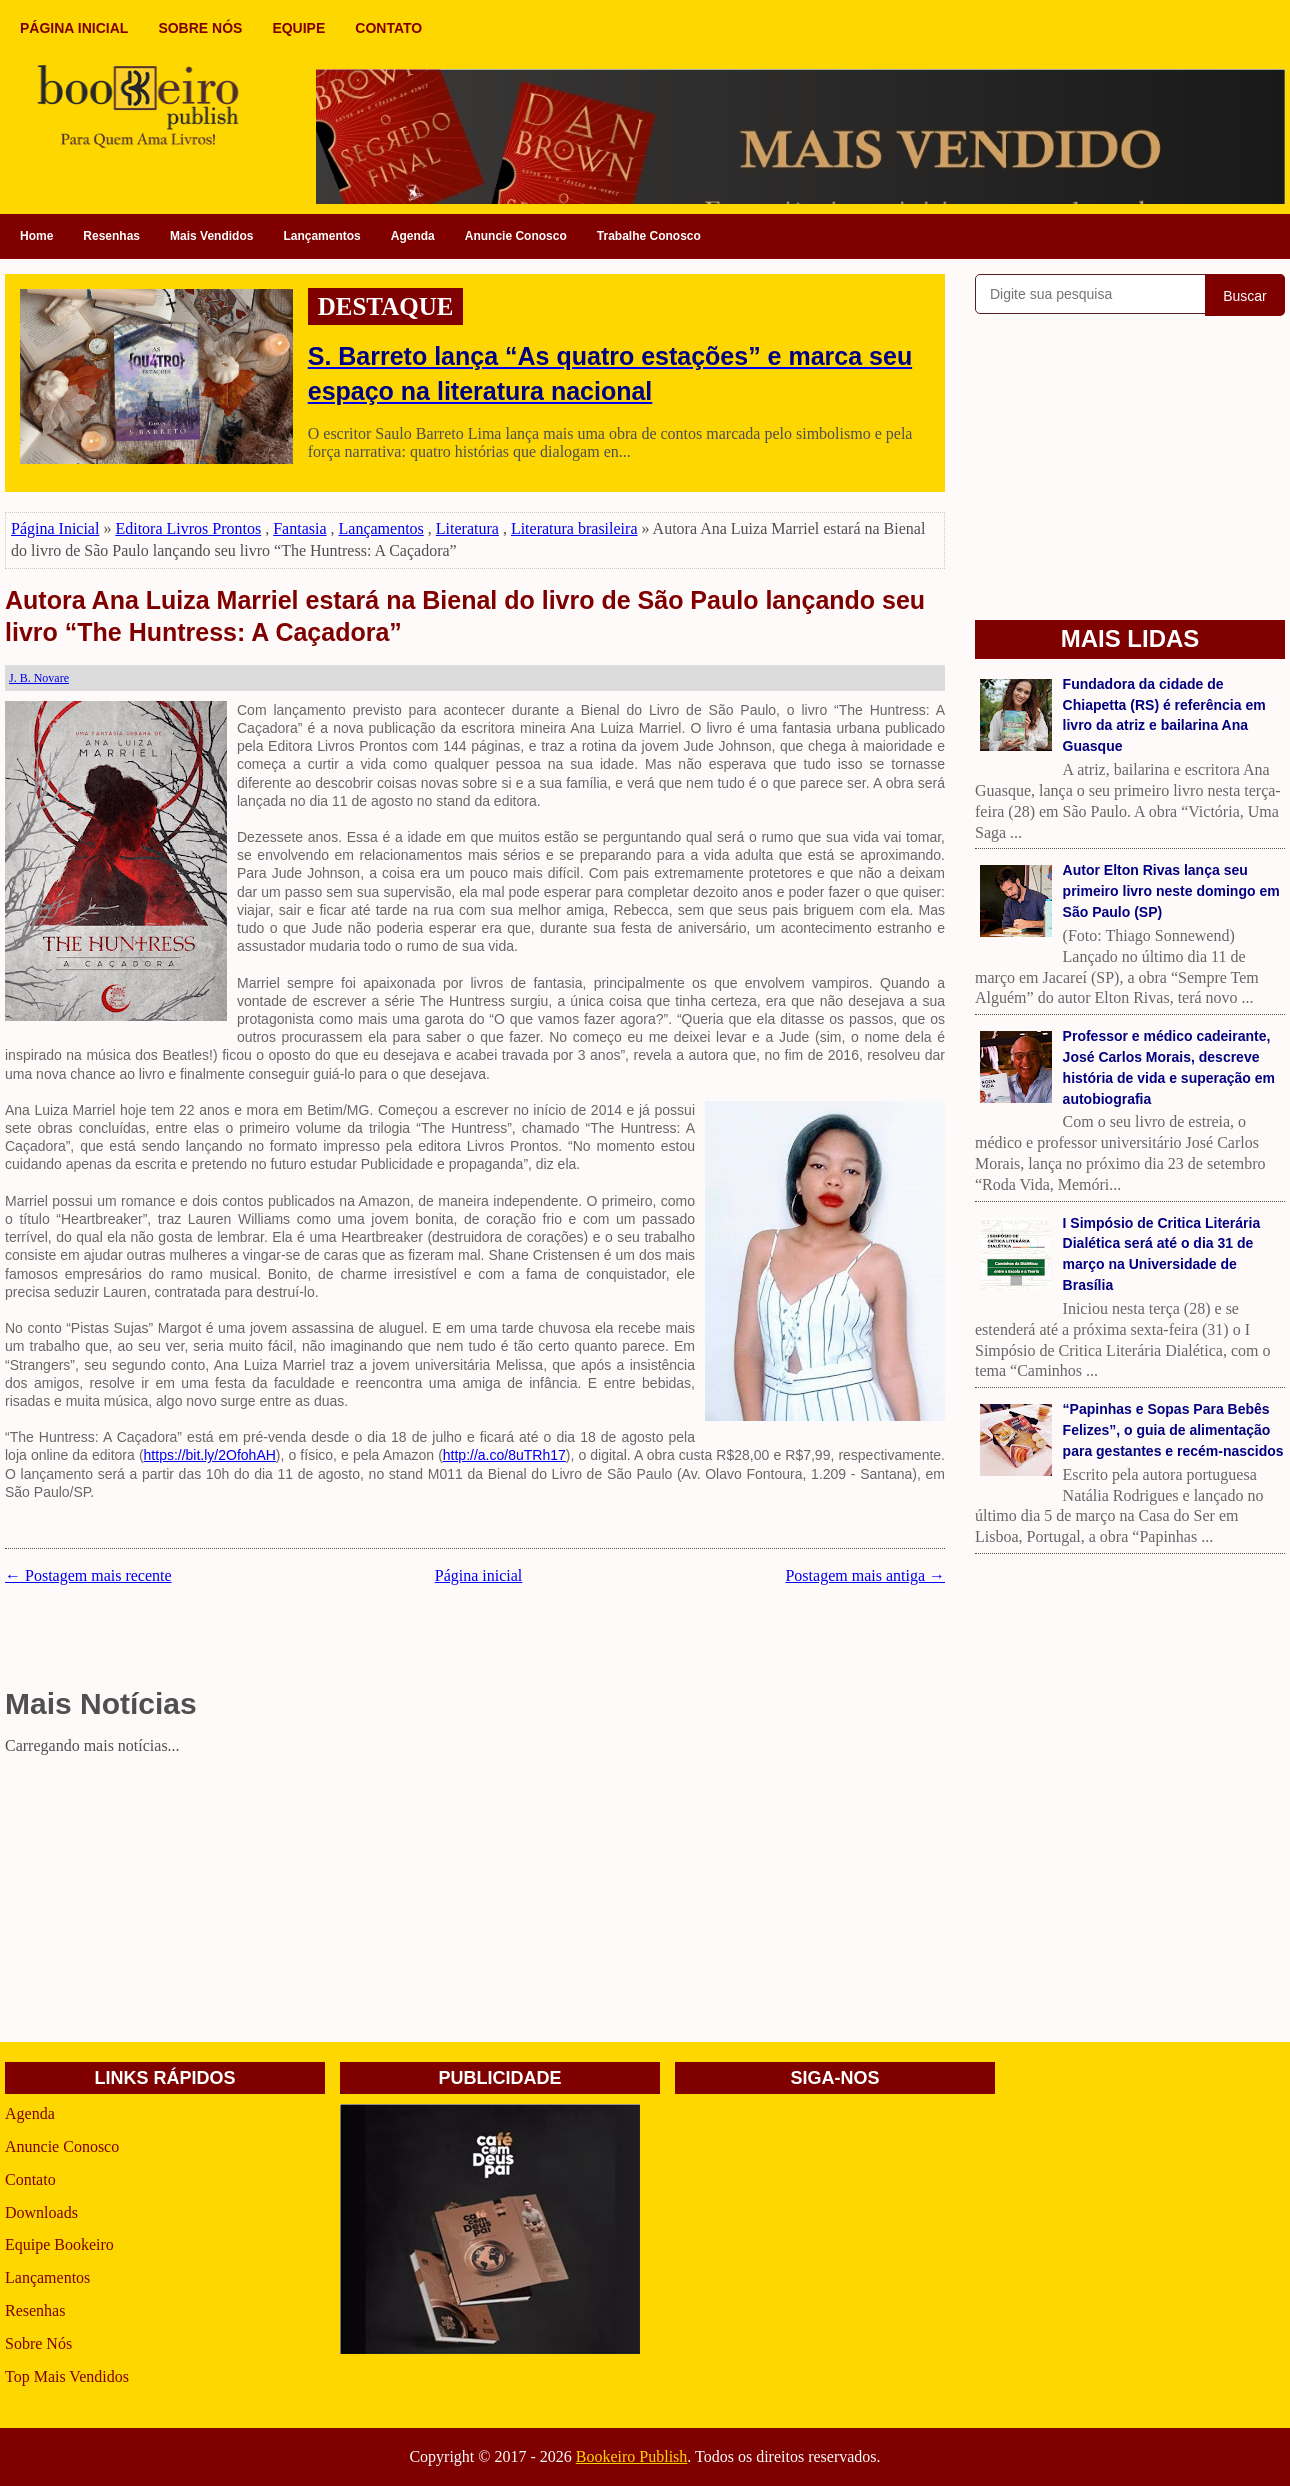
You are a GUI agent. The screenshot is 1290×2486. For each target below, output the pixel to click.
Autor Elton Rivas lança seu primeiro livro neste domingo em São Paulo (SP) (1171, 891)
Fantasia (299, 528)
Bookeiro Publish (632, 2456)
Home (36, 236)
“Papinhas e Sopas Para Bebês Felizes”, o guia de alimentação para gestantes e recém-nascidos (1173, 1430)
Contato (30, 2179)
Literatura (467, 528)
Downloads (41, 2212)
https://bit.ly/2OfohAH (210, 1455)
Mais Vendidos (211, 236)
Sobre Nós (38, 2343)
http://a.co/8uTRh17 (504, 1455)
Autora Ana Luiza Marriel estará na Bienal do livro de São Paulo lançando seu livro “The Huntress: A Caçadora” (465, 616)
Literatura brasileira (574, 528)
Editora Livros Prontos (188, 528)
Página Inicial (55, 528)
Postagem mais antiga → (865, 1575)
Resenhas (111, 236)
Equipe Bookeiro (59, 2244)
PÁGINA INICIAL (74, 28)
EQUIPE (298, 28)
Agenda (413, 236)
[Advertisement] (475, 1902)
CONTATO (388, 28)
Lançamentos (321, 236)
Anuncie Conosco (516, 236)
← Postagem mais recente (88, 1575)
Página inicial (479, 1575)
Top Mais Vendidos (67, 2376)
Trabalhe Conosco (649, 236)
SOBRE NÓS (200, 28)
